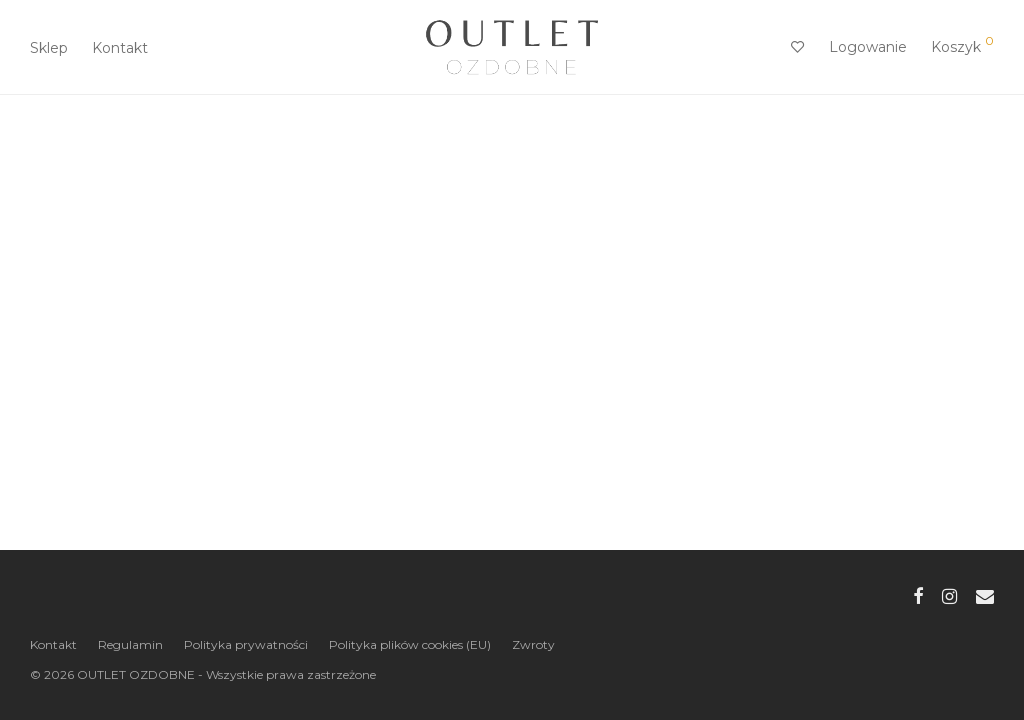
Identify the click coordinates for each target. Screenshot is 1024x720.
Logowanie (868, 47)
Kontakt (120, 48)
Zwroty (533, 644)
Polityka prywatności (246, 644)
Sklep (49, 48)
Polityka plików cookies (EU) (410, 644)
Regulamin (130, 644)
